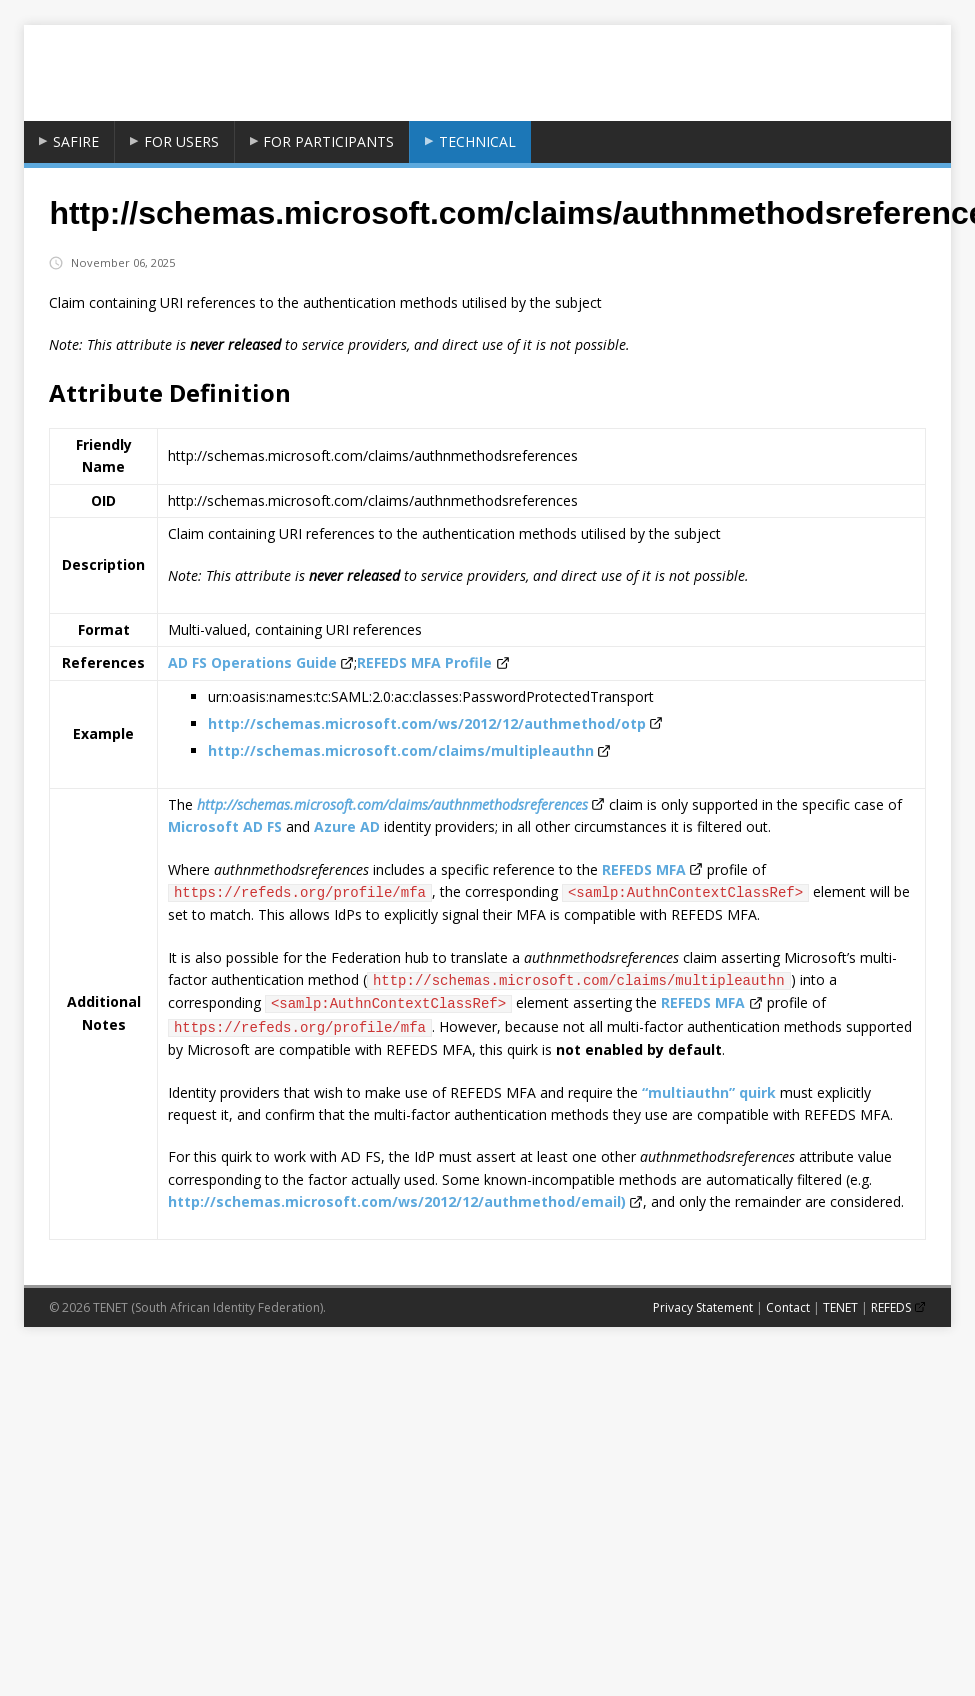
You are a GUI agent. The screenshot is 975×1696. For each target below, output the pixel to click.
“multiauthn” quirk (709, 1092)
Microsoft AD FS (225, 826)
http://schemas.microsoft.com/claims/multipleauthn (401, 750)
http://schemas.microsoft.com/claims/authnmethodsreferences (392, 804)
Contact (788, 1307)
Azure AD (347, 826)
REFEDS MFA (644, 869)
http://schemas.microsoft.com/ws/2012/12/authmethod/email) (397, 1201)
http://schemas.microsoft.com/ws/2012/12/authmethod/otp (427, 723)
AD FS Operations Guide (252, 662)
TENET (840, 1307)
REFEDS (891, 1307)
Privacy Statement (703, 1307)
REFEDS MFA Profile (424, 662)
